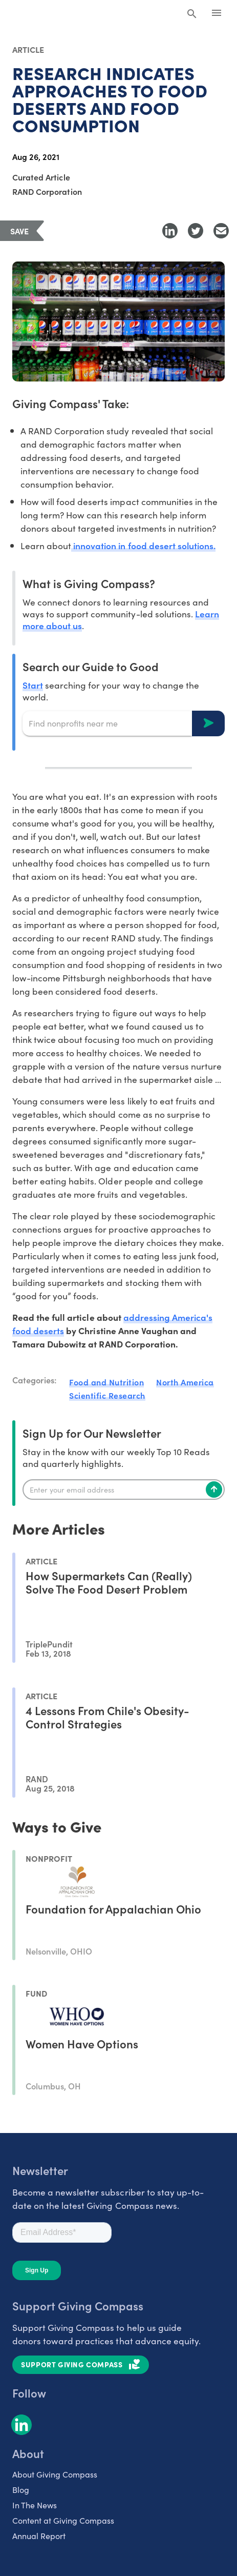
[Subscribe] (214, 1489)
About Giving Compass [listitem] (54, 2474)
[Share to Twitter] (195, 230)
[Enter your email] (124, 1489)
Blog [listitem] (20, 2489)
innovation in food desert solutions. (143, 545)
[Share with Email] (221, 230)
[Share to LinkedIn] (170, 230)
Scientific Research (107, 1395)
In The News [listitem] (34, 2504)
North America (185, 1381)
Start (33, 684)
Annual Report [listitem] (39, 2535)
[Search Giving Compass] (192, 14)
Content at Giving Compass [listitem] (63, 2520)
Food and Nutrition (106, 1381)
